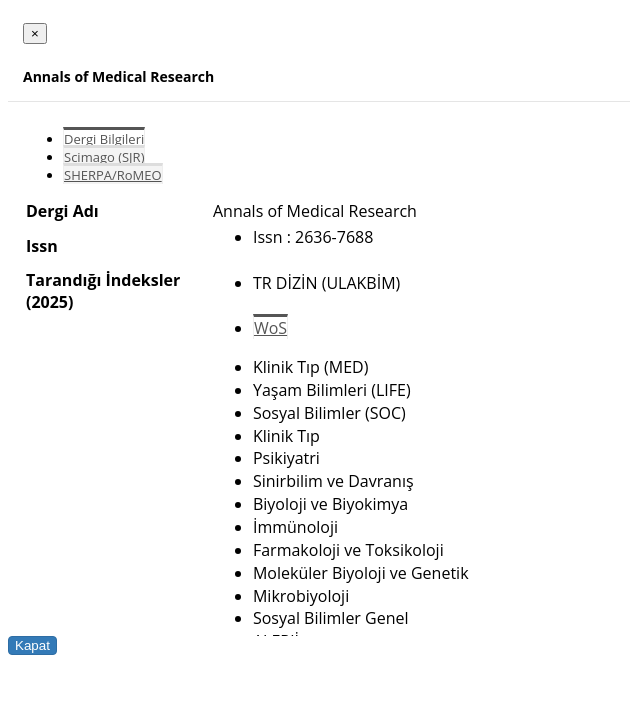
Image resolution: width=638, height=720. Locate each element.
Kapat (32, 645)
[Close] (35, 33)
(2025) (49, 302)
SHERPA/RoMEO (113, 175)
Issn (42, 246)
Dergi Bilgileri (104, 139)
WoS (270, 328)
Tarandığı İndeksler (103, 280)
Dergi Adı (62, 211)
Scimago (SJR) (104, 157)
